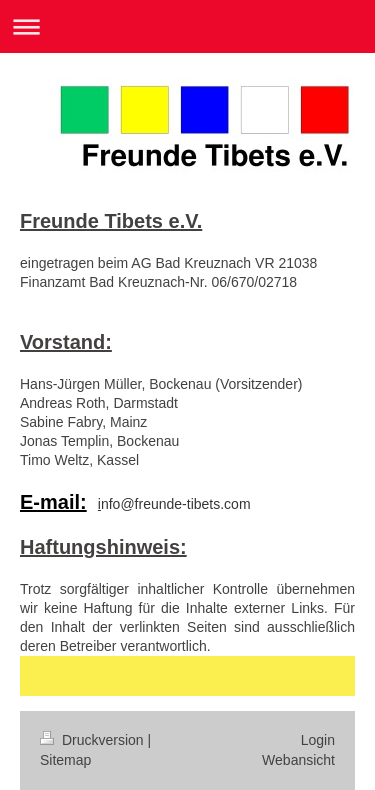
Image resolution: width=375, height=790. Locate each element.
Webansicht (298, 760)
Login (318, 740)
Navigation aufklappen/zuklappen (187, 26)
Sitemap (65, 760)
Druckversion (93, 740)
